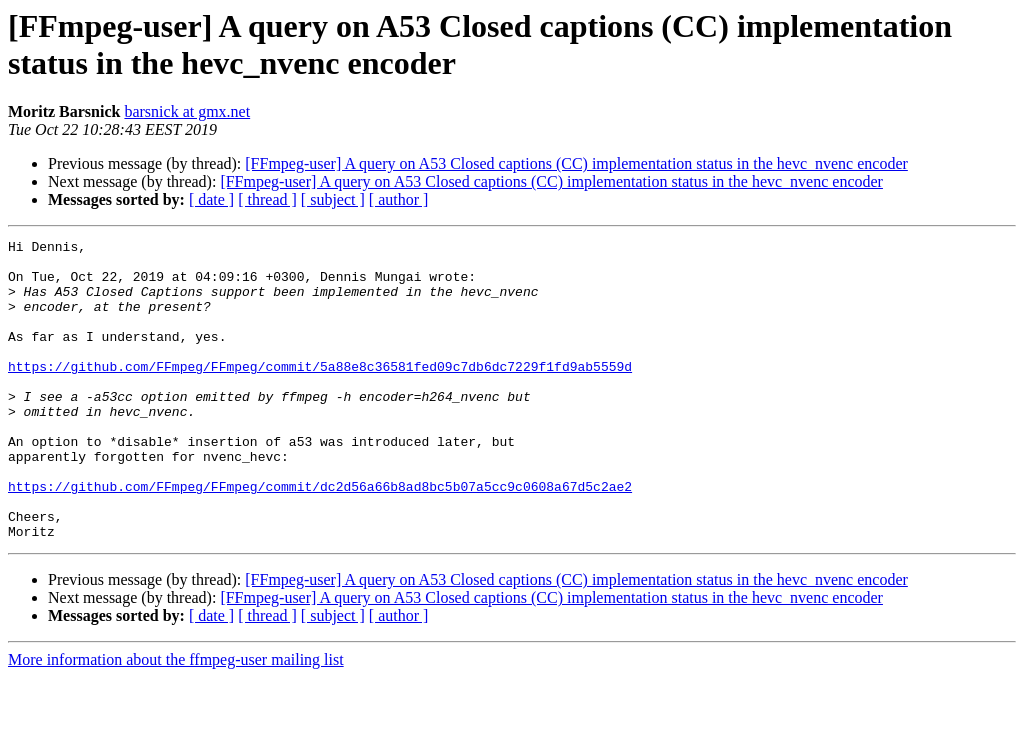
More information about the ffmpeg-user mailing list (176, 719)
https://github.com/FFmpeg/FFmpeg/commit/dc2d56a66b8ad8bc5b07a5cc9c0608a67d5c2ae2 (320, 537)
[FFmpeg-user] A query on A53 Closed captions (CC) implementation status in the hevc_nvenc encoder (576, 163)
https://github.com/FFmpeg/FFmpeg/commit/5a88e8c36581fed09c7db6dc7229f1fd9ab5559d (320, 393)
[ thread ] (267, 199)
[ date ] (211, 199)
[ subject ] (333, 199)
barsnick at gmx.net (187, 111)
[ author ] (399, 199)
